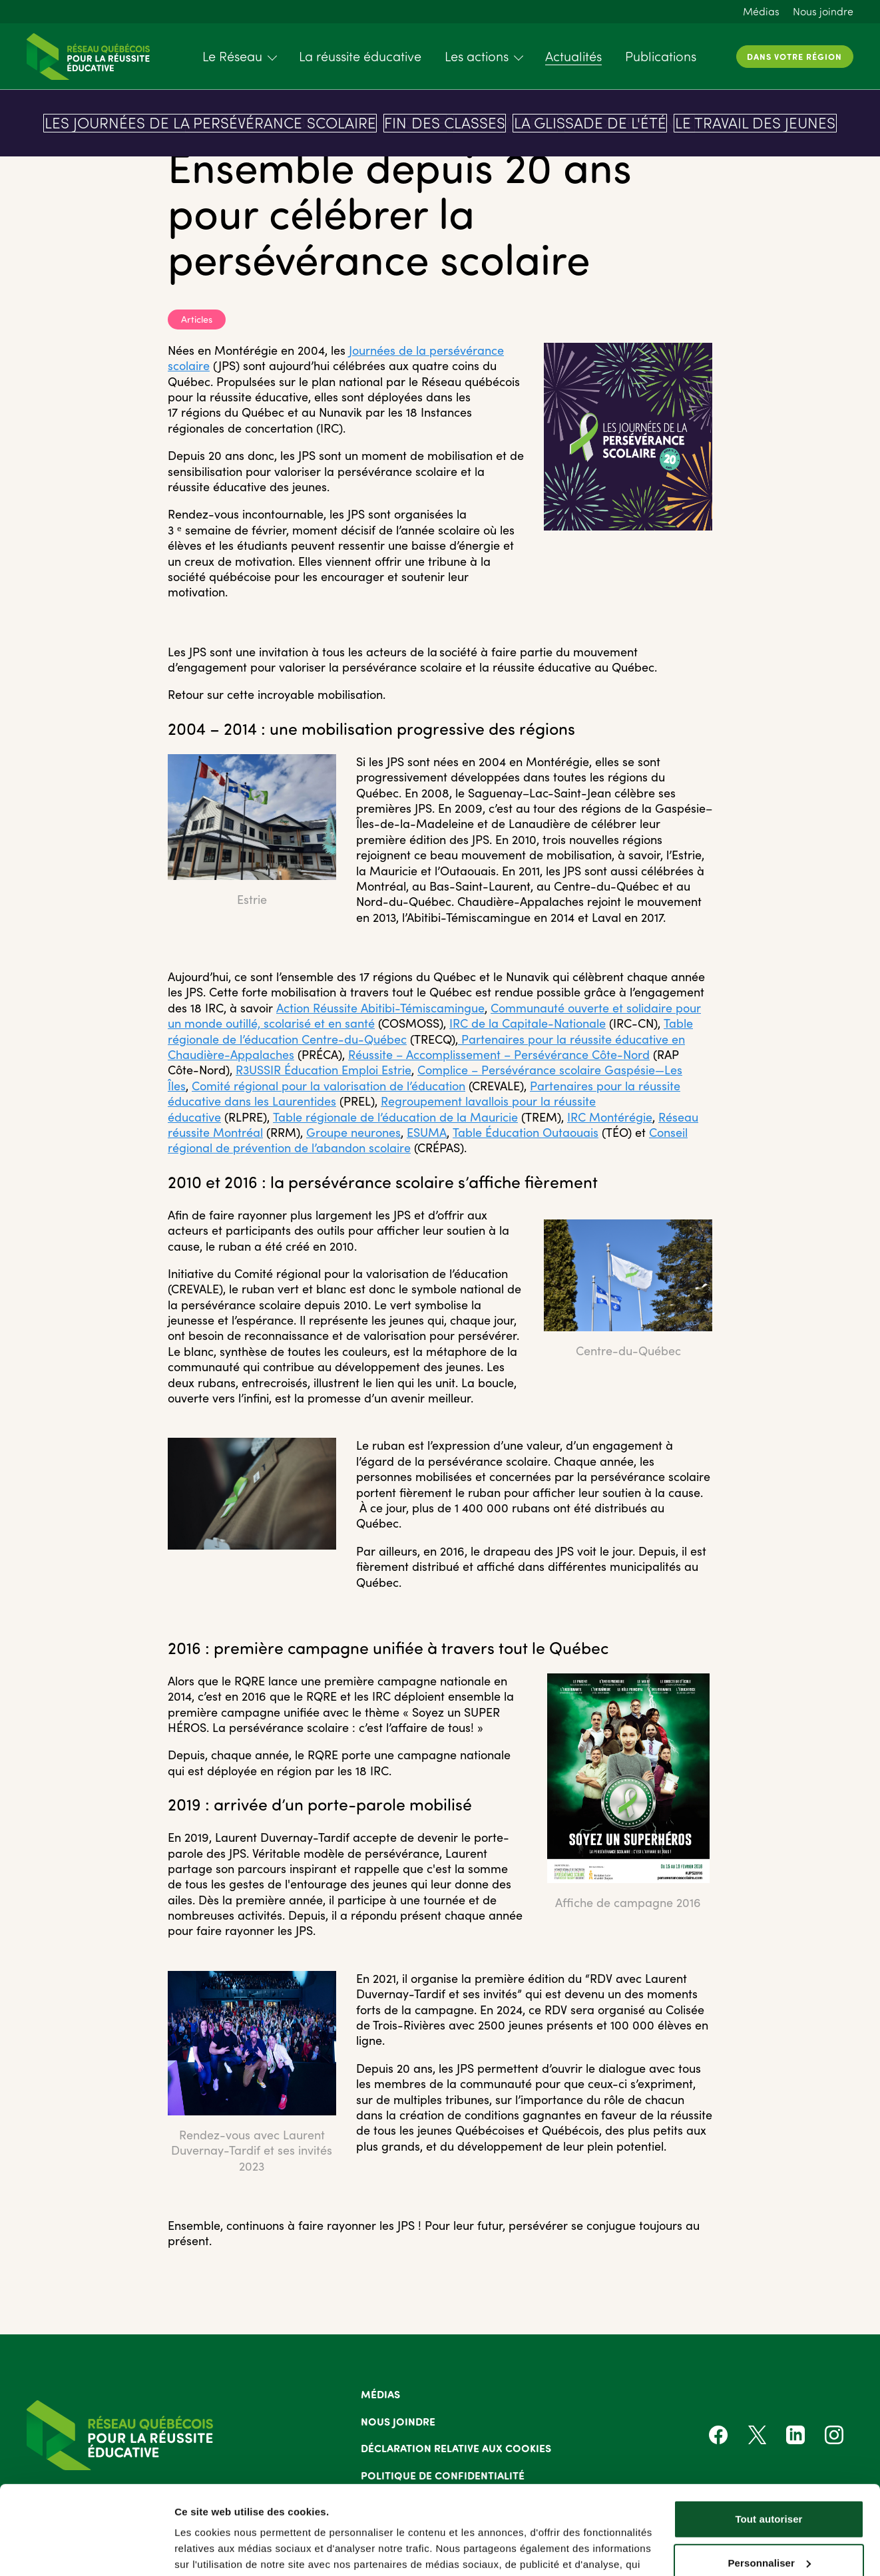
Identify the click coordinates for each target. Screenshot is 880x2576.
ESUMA (427, 1132)
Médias (761, 11)
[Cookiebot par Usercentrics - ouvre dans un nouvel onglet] (86, 2550)
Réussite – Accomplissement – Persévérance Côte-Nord (499, 1054)
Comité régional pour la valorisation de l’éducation (328, 1086)
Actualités (573, 56)
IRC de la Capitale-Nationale (527, 1023)
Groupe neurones (353, 1132)
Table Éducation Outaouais (525, 1132)
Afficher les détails (219, 2549)
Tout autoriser (768, 2436)
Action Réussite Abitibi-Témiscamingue (380, 1008)
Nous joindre (823, 11)
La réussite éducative (360, 56)
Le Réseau (232, 56)
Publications (660, 56)
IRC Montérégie (609, 1117)
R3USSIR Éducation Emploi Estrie (323, 1070)
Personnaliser (769, 2479)
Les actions (477, 56)
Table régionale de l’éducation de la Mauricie (395, 1117)
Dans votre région (794, 56)
